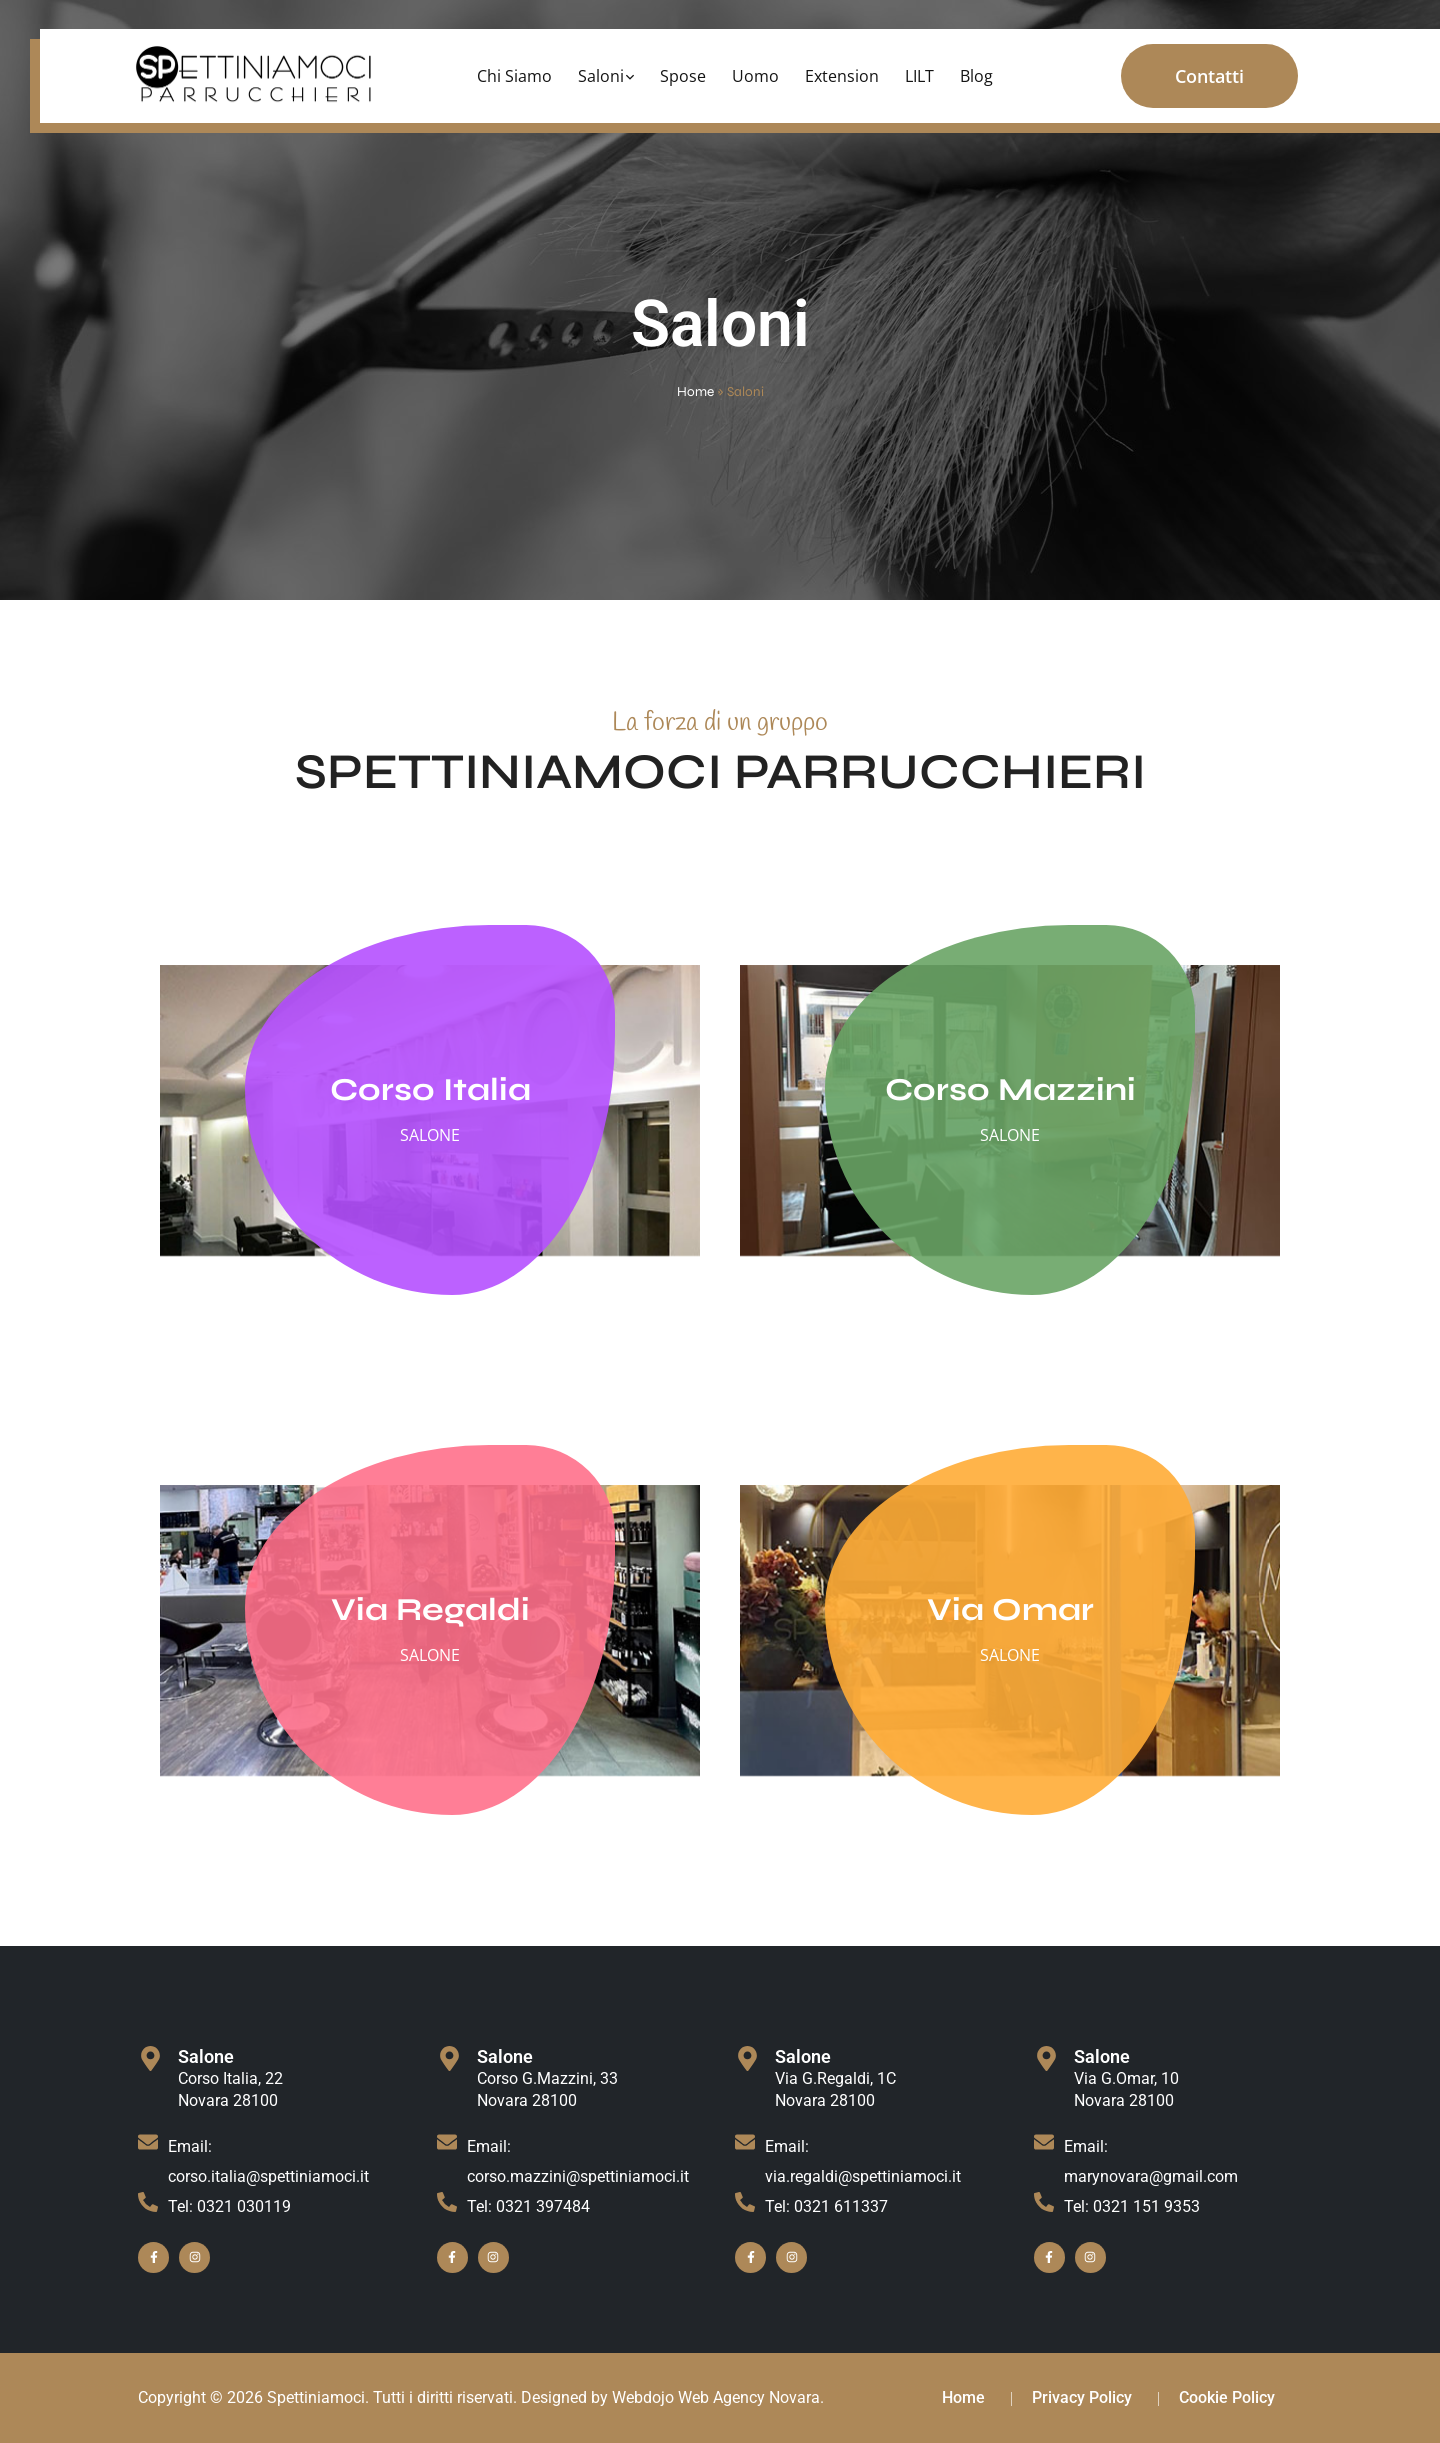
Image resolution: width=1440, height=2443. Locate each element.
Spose (683, 76)
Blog (976, 76)
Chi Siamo (514, 76)
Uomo (755, 76)
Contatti (1209, 76)
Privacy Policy (1082, 2397)
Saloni (601, 76)
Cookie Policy (1227, 2397)
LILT (919, 76)
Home (695, 391)
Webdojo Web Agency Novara (716, 2397)
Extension (842, 76)
